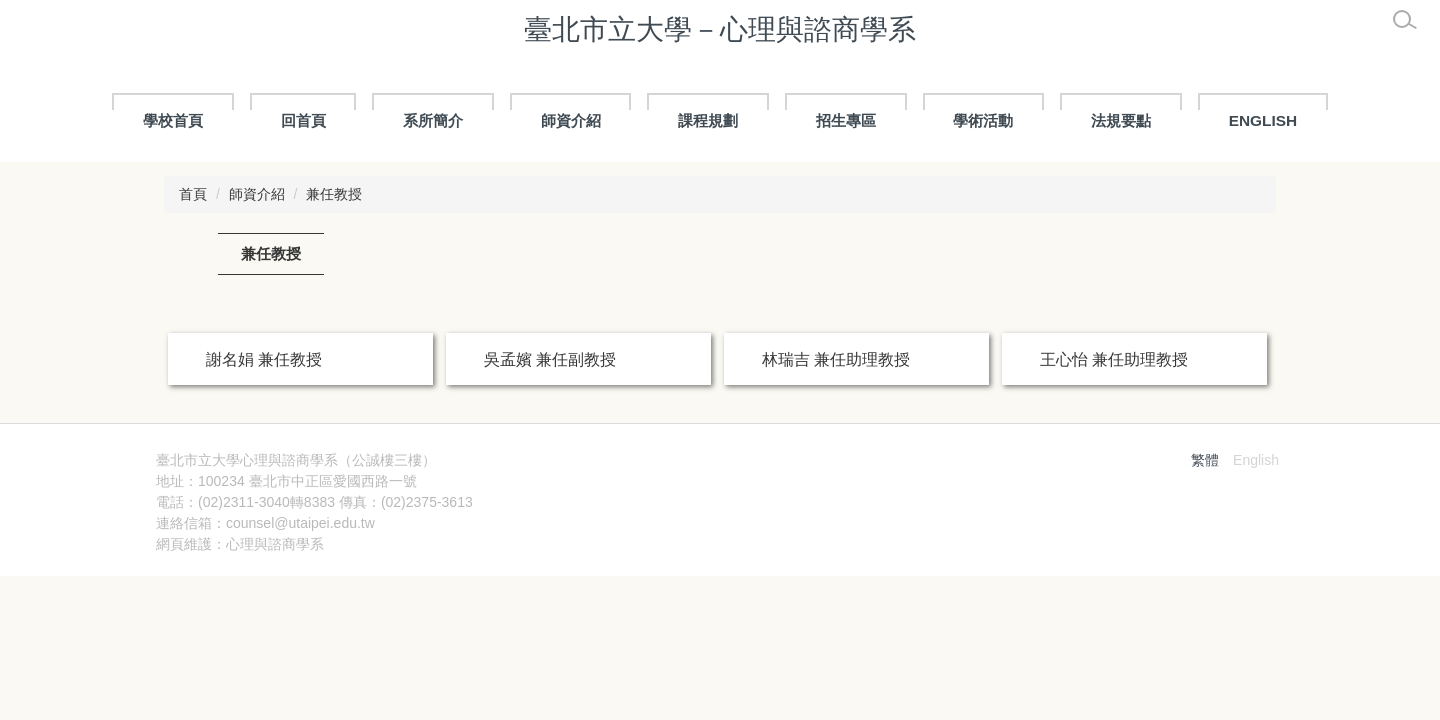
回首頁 (303, 120)
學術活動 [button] (983, 120)
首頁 (193, 194)
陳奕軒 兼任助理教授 (836, 425)
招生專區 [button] (846, 120)
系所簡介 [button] (433, 120)
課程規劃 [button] (708, 120)
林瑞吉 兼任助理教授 (836, 359)
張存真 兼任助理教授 (280, 425)
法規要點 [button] (1121, 120)
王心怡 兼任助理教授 (1114, 359)
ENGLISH (1263, 120)
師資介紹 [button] (571, 120)
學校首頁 (173, 120)
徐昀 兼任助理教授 (550, 425)
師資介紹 (257, 194)
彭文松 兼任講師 (1098, 425)
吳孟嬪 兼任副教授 (550, 359)
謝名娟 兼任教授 (264, 359)
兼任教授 (334, 194)
